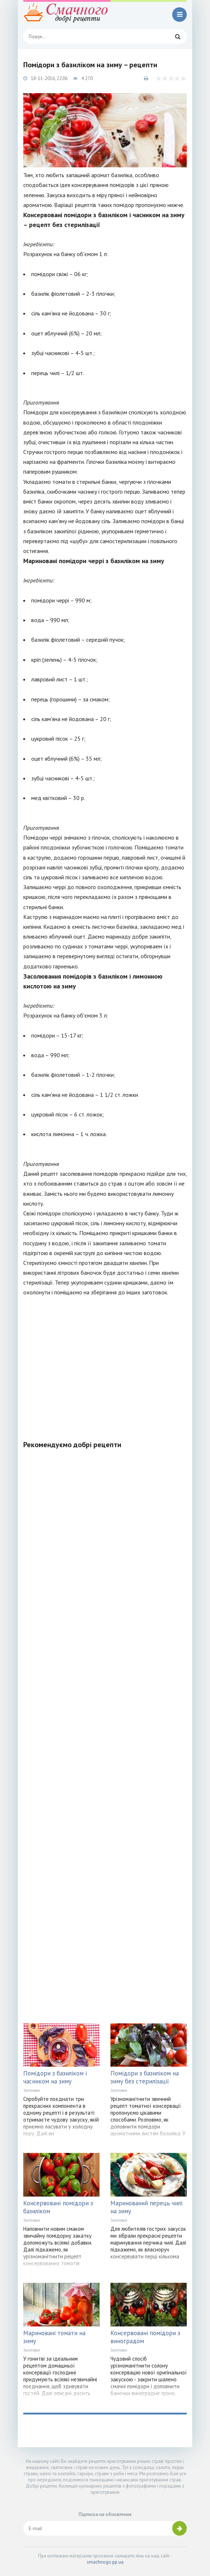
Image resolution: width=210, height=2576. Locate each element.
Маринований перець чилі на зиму (146, 2207)
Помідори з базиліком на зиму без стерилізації (144, 2077)
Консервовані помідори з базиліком (58, 2207)
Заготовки (31, 2090)
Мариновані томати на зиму (54, 2337)
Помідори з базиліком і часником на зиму (55, 2077)
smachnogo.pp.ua (105, 2562)
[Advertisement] (105, 1364)
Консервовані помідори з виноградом (145, 2337)
